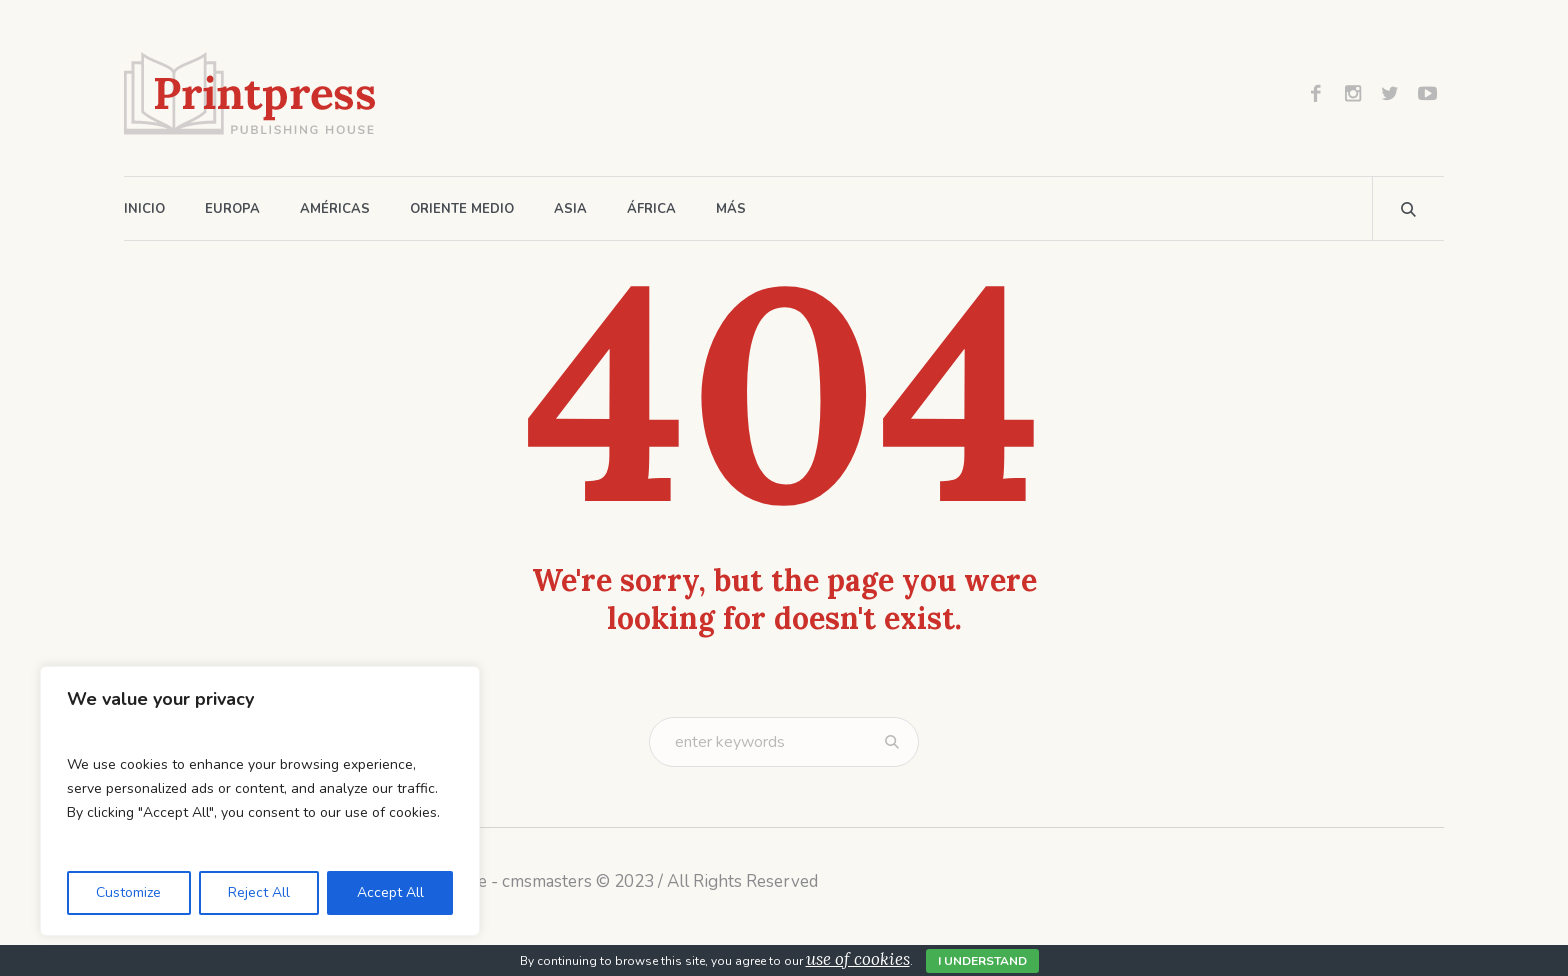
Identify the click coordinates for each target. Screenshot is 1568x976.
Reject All (259, 892)
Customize (128, 892)
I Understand (982, 961)
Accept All (390, 892)
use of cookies (858, 959)
